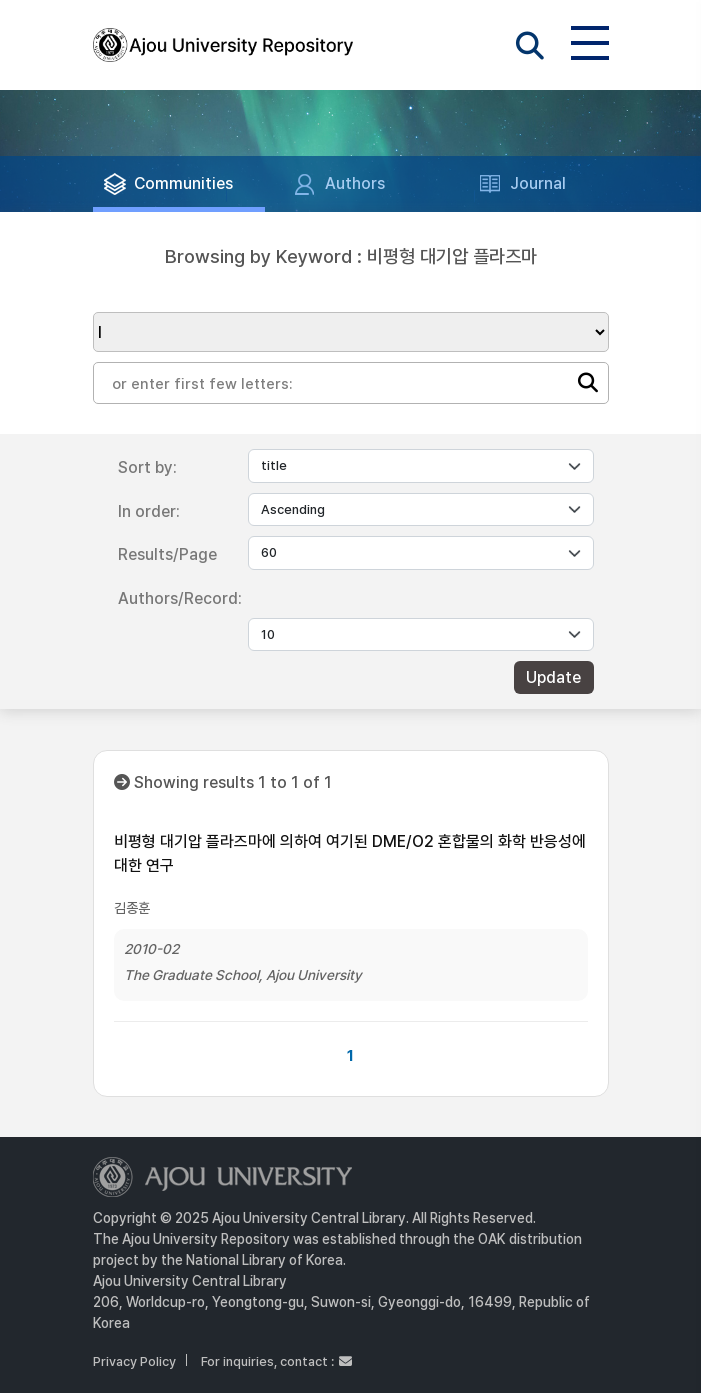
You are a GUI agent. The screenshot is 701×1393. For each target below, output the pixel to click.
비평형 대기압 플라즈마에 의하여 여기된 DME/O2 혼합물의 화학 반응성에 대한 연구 (350, 853)
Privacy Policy (134, 1361)
